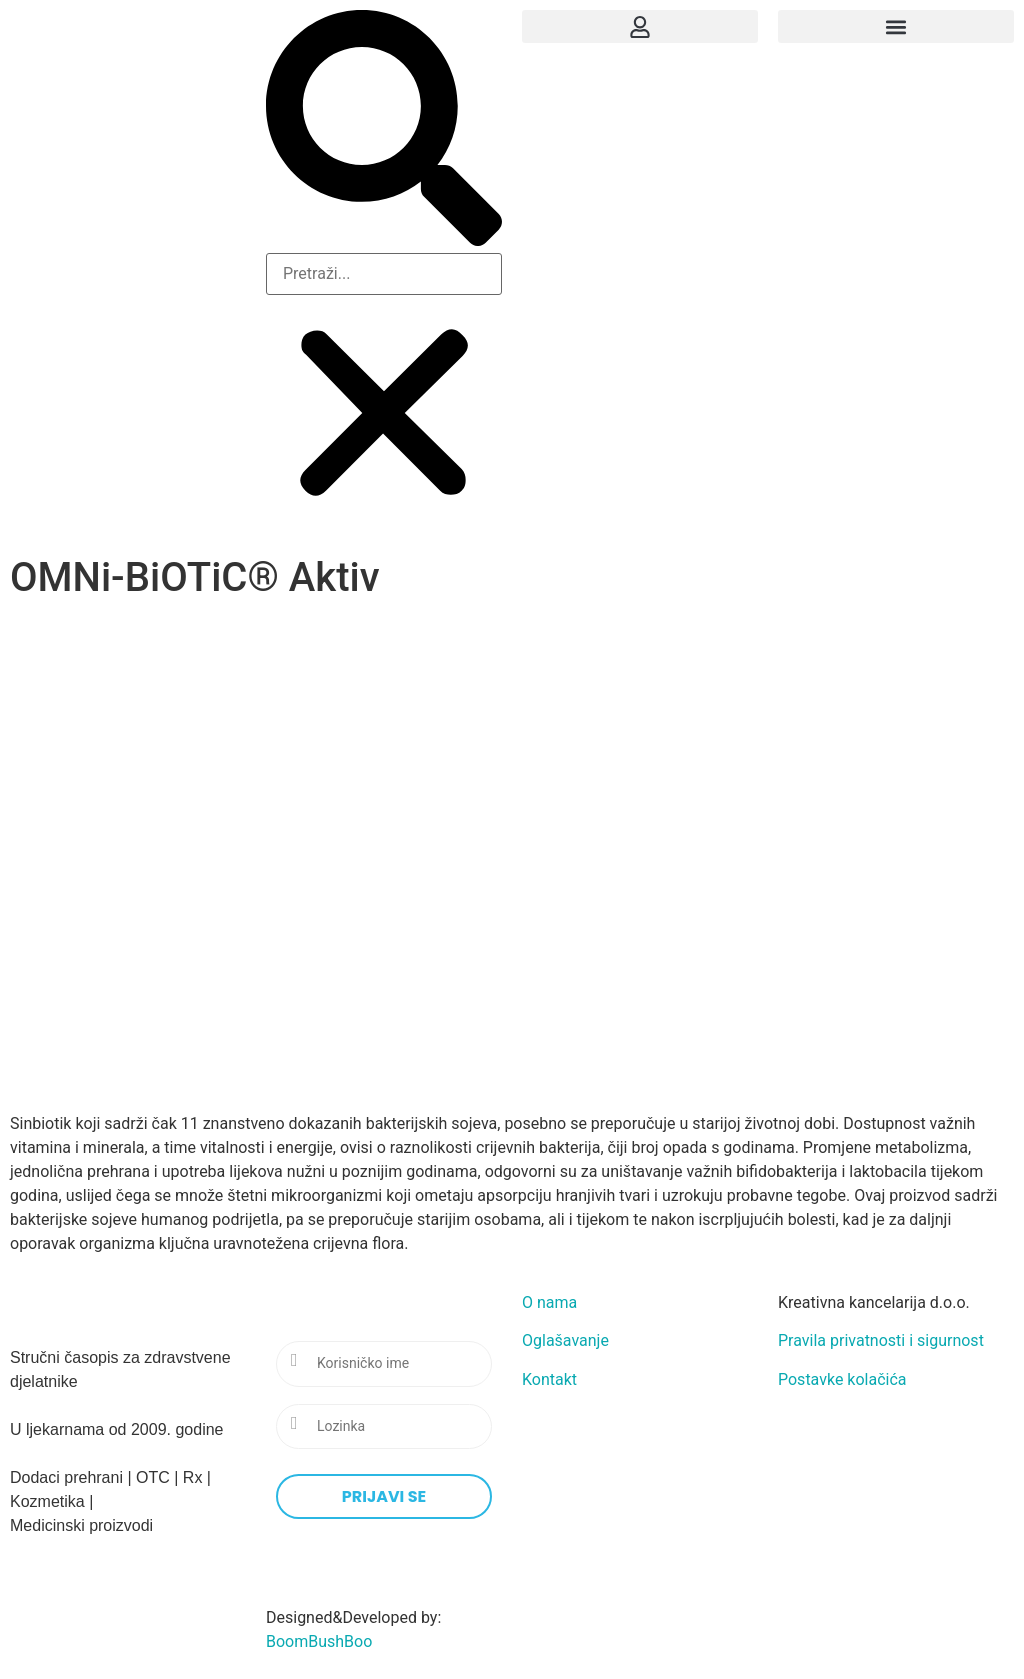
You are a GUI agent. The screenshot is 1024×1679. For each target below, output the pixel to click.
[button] (384, 131)
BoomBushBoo (319, 1641)
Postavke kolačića (842, 1379)
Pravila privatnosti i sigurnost (881, 1340)
